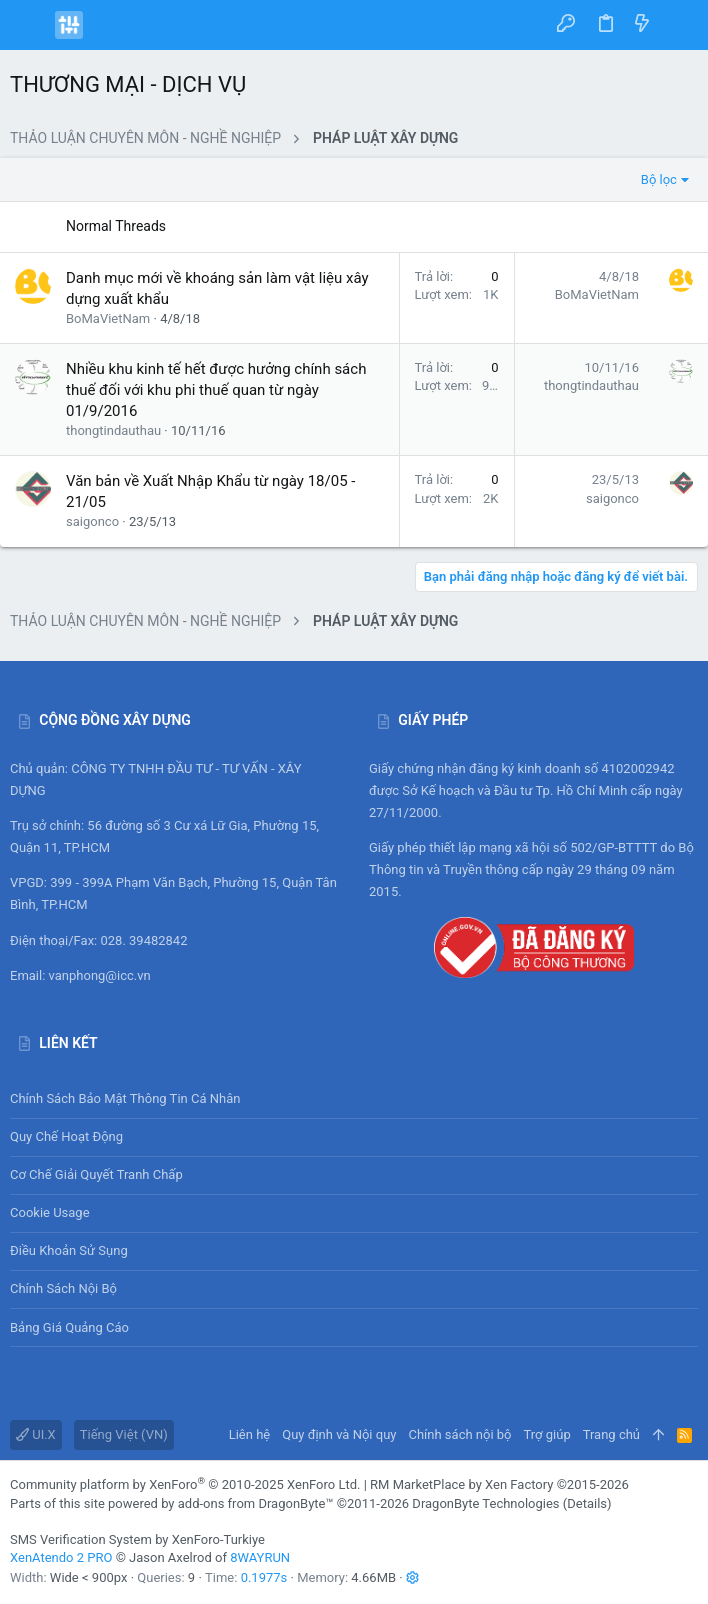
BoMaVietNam (108, 318)
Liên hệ (250, 1434)
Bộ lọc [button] (659, 179)
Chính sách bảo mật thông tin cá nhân (354, 1098)
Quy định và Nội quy (339, 1434)
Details (587, 1503)
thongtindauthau (113, 430)
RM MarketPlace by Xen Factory (499, 1484)
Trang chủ (611, 1434)
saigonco (92, 521)
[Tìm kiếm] (678, 25)
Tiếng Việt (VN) (124, 1434)
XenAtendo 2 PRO (61, 1557)
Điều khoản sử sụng (69, 1250)
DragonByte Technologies (485, 1503)
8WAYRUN (260, 1557)
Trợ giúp (547, 1434)
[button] (30, 25)
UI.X (36, 1434)
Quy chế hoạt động (354, 1137)
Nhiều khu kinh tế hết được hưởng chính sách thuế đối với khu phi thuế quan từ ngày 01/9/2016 (216, 390)
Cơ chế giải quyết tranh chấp (96, 1174)
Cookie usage (50, 1212)
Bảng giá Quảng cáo (69, 1327)
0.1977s (264, 1577)
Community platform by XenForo (185, 1484)
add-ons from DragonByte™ (256, 1503)
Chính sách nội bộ (63, 1288)
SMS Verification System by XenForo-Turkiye (137, 1539)
